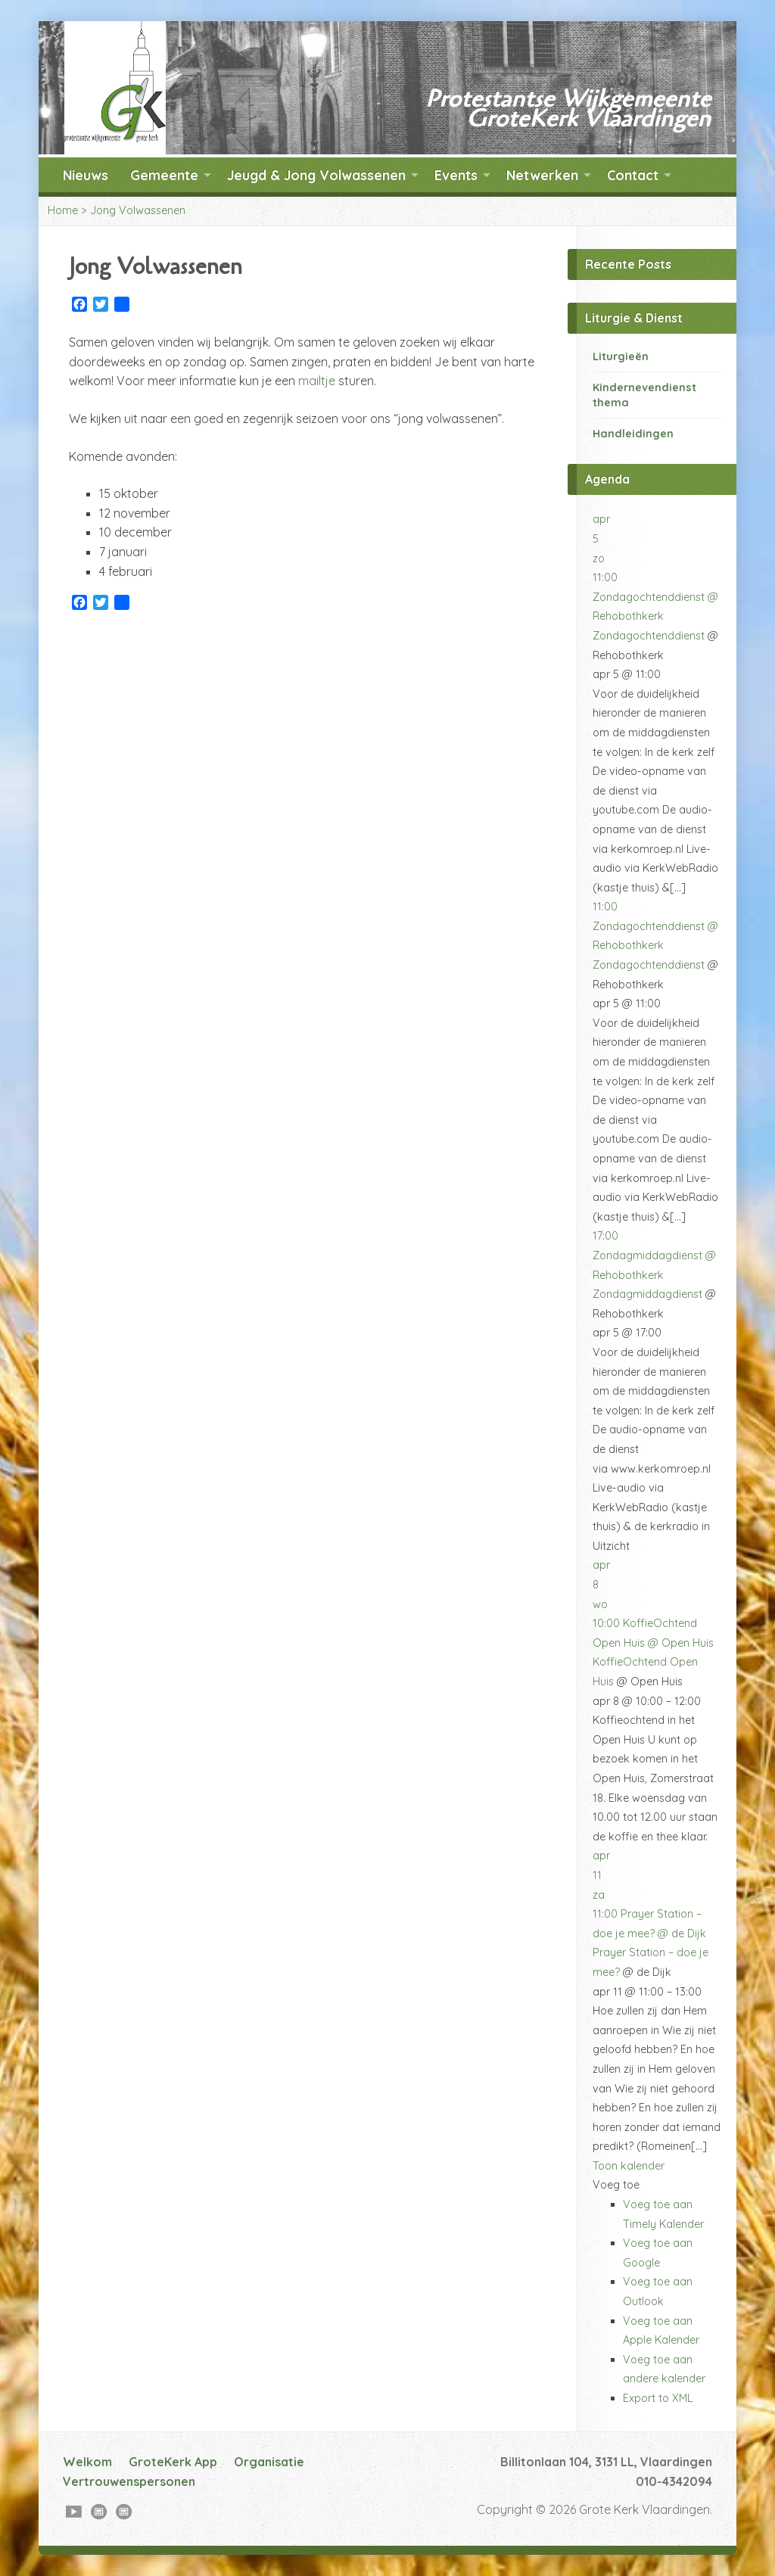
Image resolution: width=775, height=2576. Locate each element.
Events (456, 174)
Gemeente (164, 174)
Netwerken (542, 174)
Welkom (87, 2461)
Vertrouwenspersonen (129, 2481)
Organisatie (269, 2461)
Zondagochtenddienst (649, 635)
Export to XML (658, 2398)
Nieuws (85, 174)
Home (63, 210)
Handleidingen (633, 433)
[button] (616, 2185)
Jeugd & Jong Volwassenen (316, 174)
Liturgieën (621, 356)
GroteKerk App (173, 2461)
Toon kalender (629, 2166)
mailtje (316, 380)
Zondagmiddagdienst (647, 1294)
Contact (632, 174)
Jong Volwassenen (137, 210)
